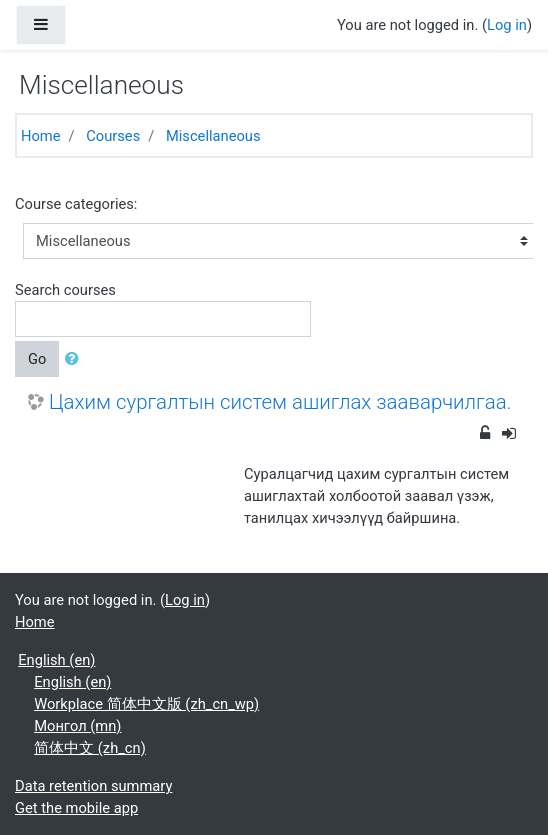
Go (37, 359)
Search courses (65, 290)
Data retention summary (93, 786)
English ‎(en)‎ (56, 660)
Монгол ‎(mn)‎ (77, 726)
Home (41, 136)
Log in (507, 25)
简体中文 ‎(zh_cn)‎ (90, 748)
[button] (76, 359)
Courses (113, 136)
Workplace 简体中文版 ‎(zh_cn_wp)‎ (146, 704)
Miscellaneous (213, 136)
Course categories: (76, 204)
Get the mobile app (76, 808)
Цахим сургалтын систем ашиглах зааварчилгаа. (280, 402)
